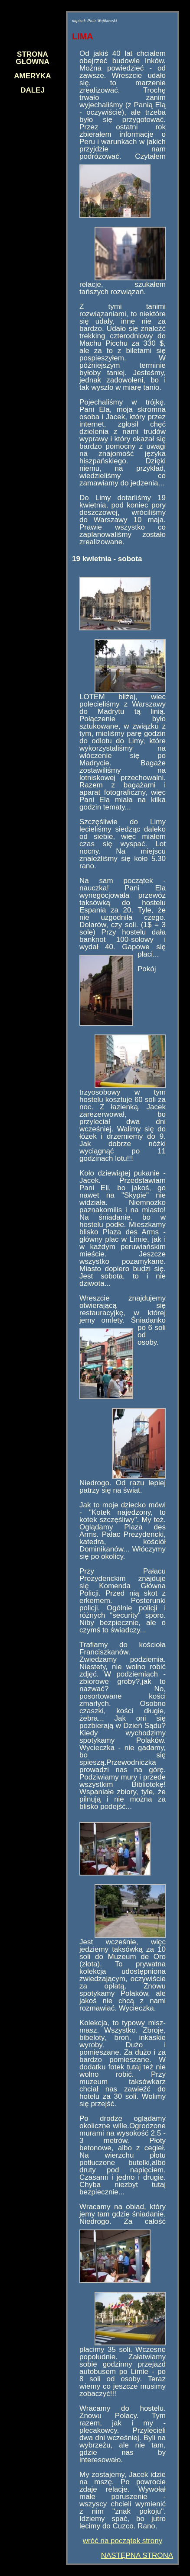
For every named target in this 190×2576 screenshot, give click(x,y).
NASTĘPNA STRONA (137, 2555)
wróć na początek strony (122, 2541)
